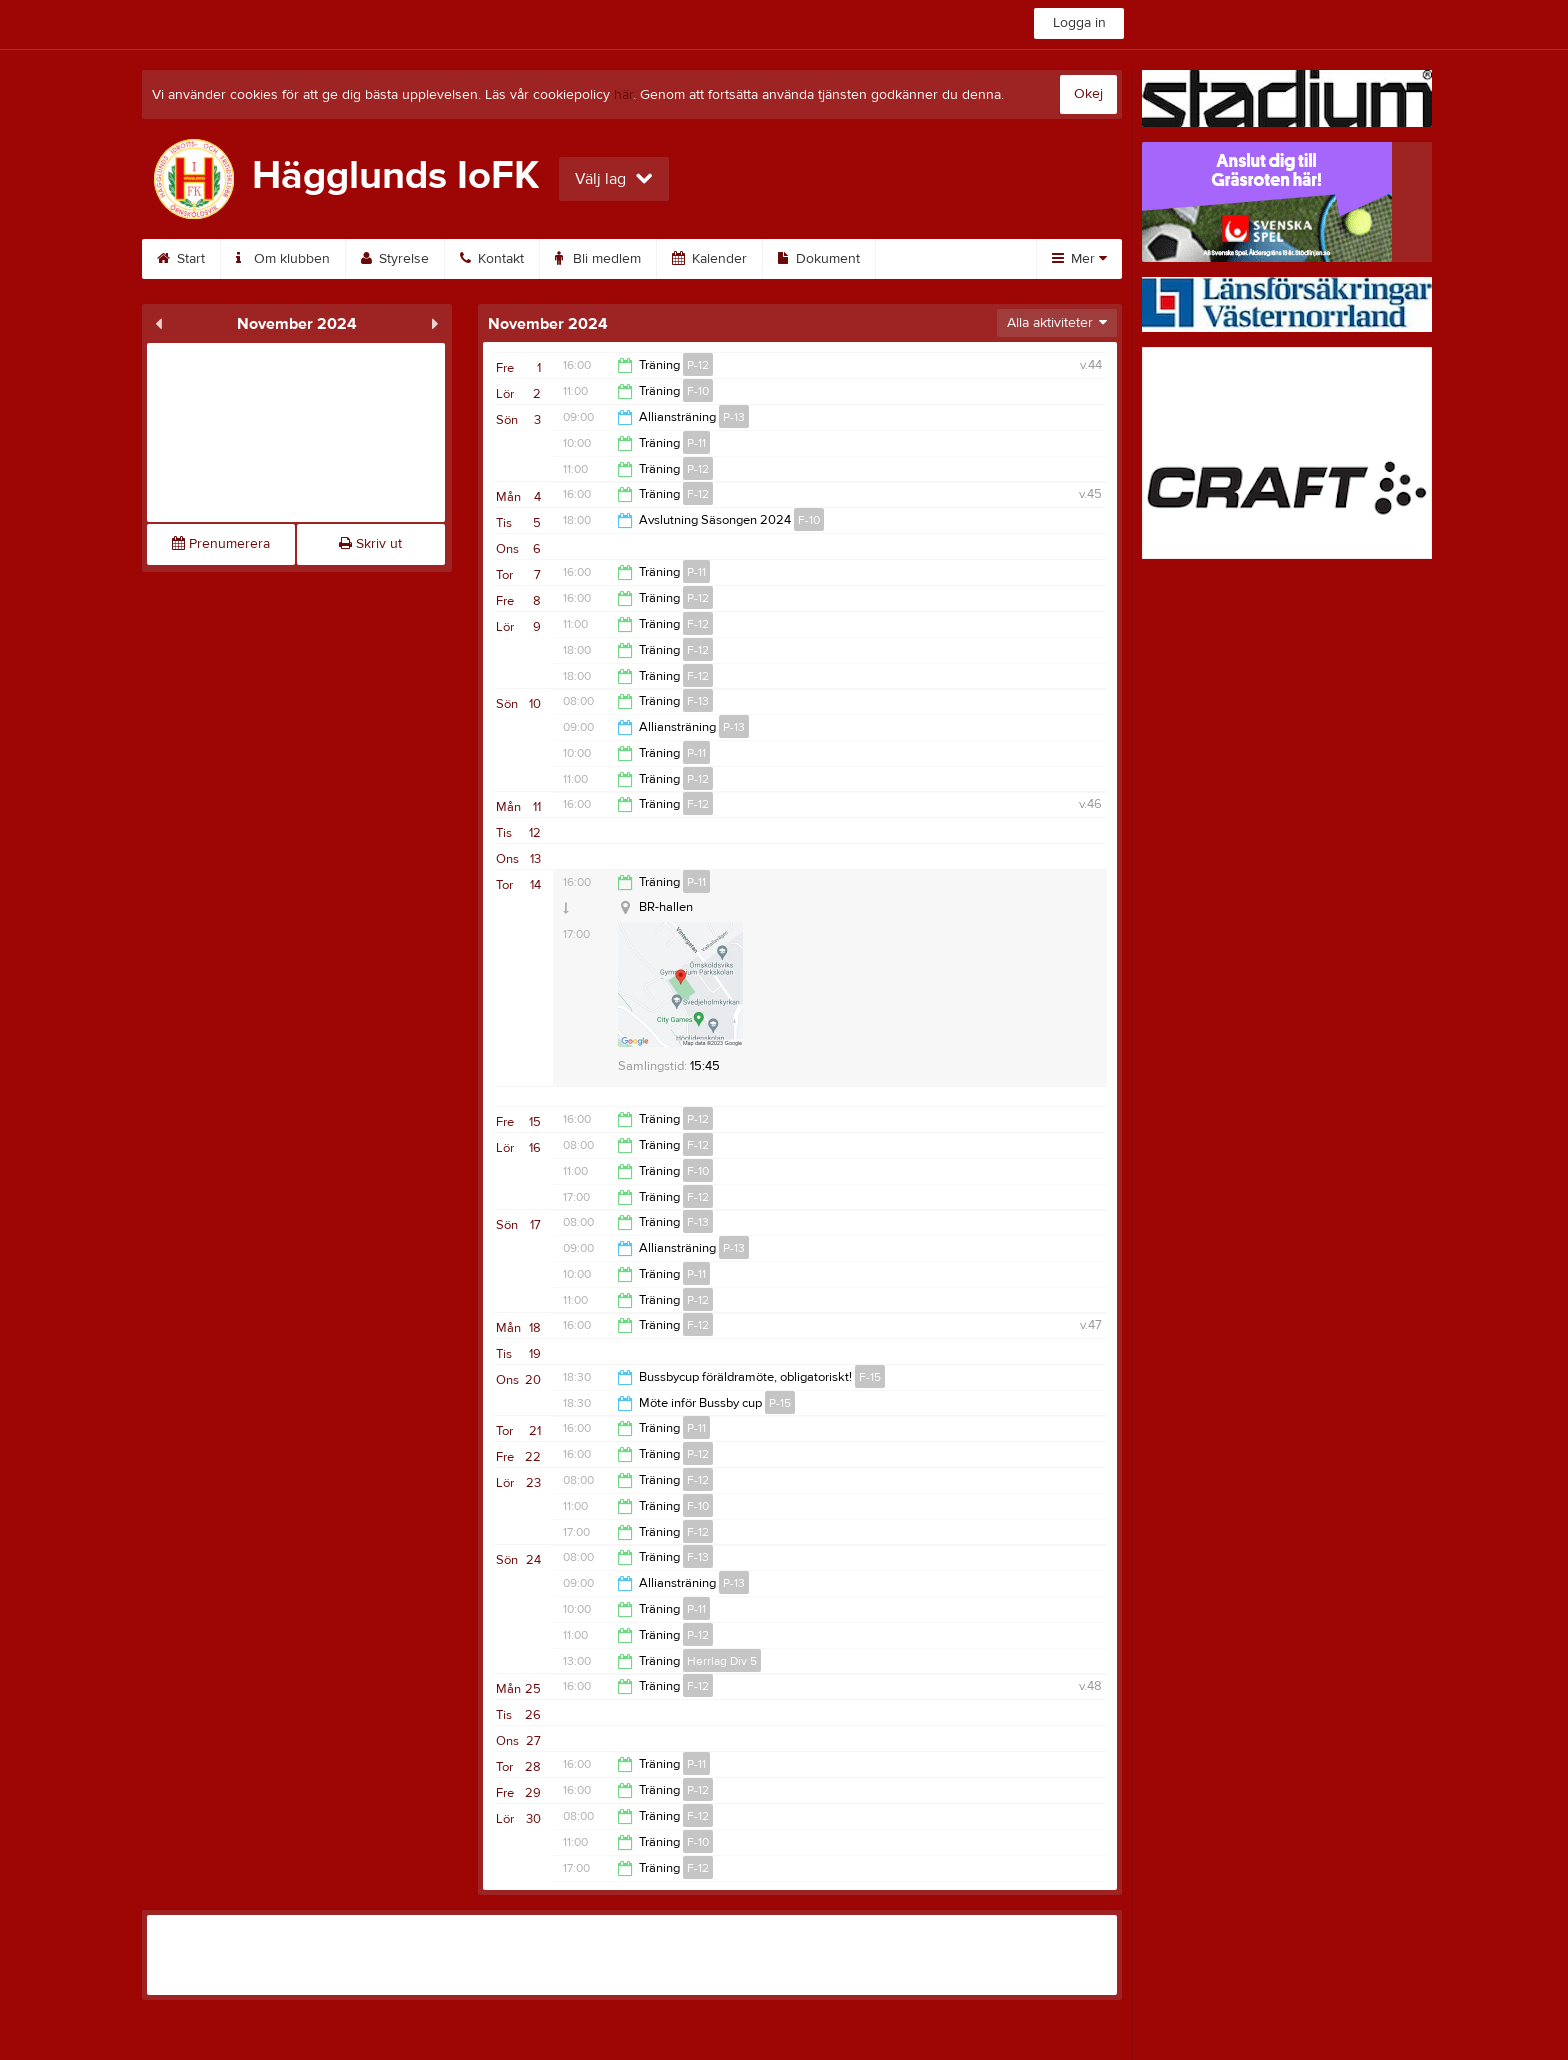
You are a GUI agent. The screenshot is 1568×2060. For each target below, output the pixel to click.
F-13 (698, 701)
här (623, 95)
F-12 (698, 494)
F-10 (698, 391)
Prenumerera (221, 544)
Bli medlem (598, 259)
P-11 (696, 443)
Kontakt (492, 259)
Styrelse (395, 259)
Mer (1079, 259)
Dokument (819, 259)
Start (181, 259)
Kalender (709, 259)
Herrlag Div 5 (722, 1661)
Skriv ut (370, 544)
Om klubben (283, 259)
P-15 (780, 1403)
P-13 (734, 417)
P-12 (698, 365)
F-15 (870, 1377)
